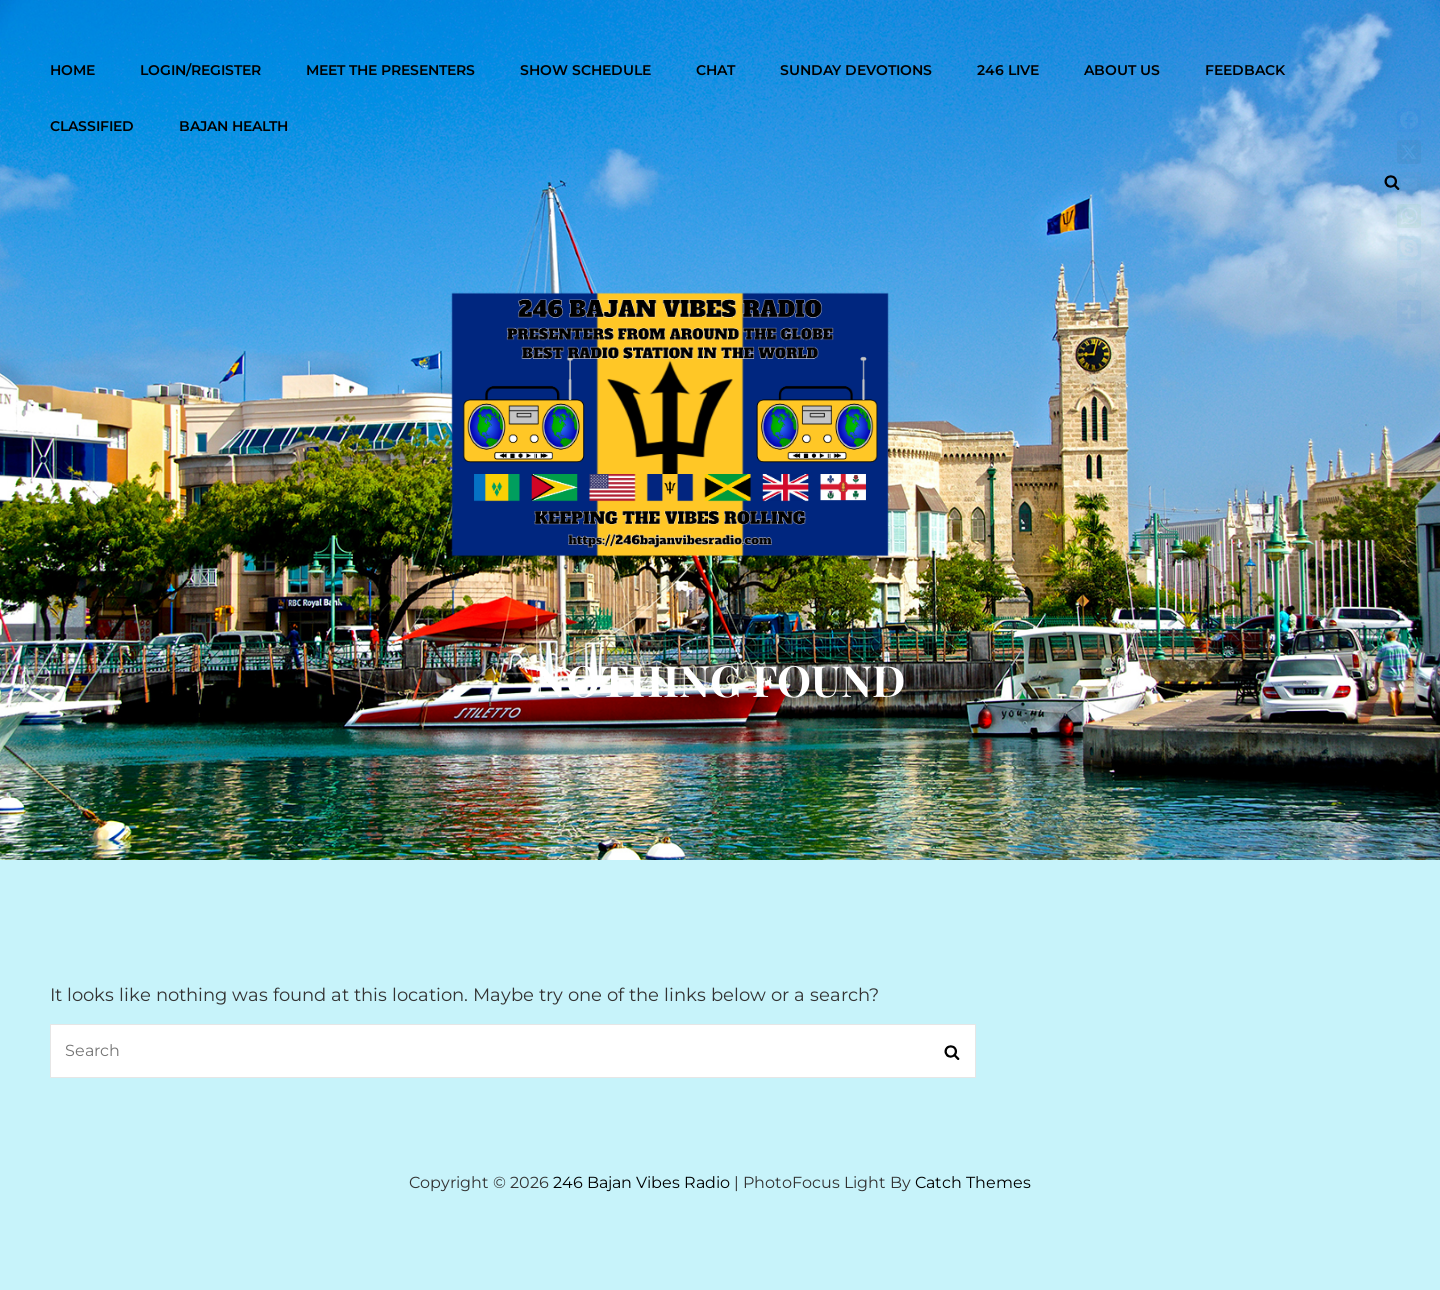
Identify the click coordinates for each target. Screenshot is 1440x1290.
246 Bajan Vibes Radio (641, 1182)
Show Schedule (585, 70)
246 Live (1008, 70)
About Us (1122, 70)
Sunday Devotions (856, 70)
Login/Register (200, 70)
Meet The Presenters (390, 70)
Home (72, 70)
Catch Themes (973, 1182)
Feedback (1245, 70)
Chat (715, 70)
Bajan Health (233, 126)
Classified (92, 126)
